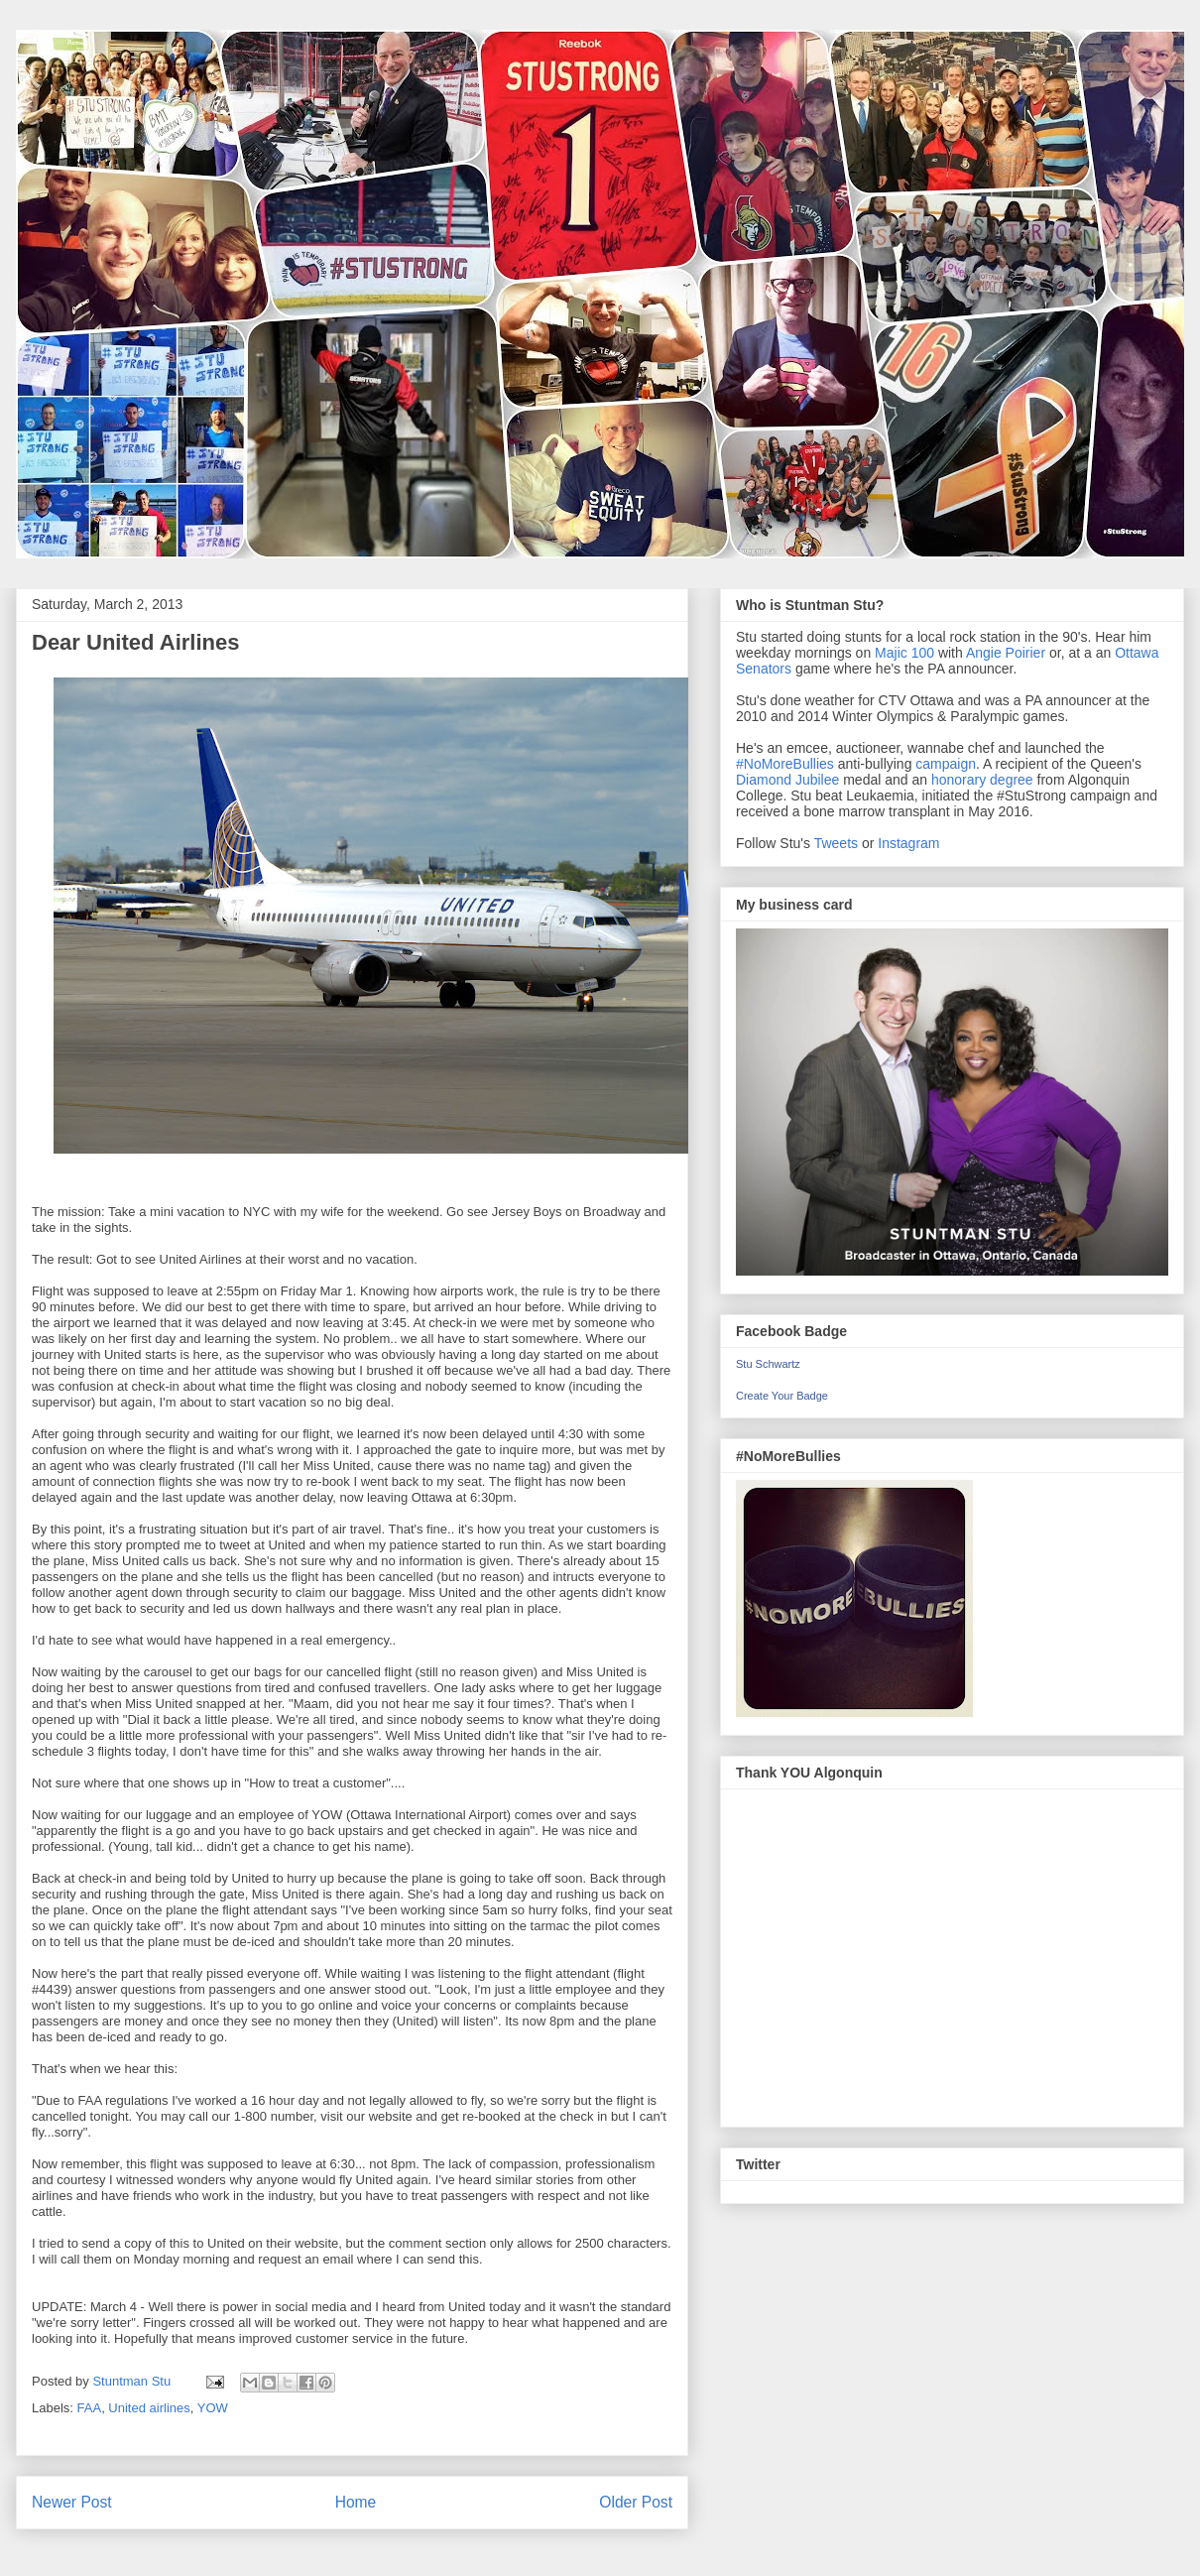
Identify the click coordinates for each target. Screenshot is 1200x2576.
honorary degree (982, 780)
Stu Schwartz (768, 1364)
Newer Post (72, 2502)
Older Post (635, 2502)
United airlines (148, 2407)
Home (356, 2502)
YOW (212, 2407)
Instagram (908, 843)
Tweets (836, 843)
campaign (945, 764)
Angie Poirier (1005, 653)
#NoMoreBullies (785, 764)
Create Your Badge (782, 1396)
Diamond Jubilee (787, 780)
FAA (89, 2407)
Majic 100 (904, 653)
